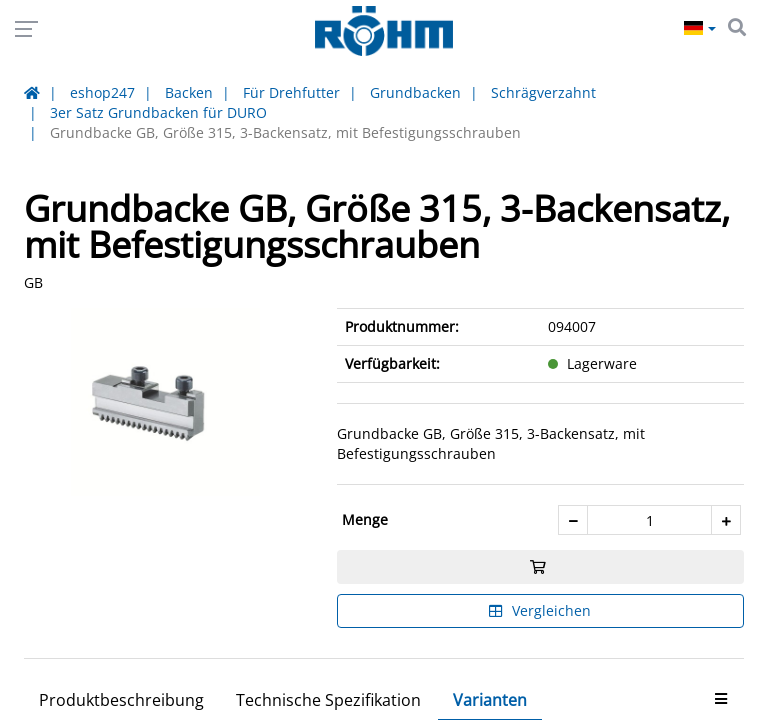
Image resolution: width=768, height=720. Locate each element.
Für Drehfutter (291, 92)
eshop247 (102, 92)
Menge (365, 519)
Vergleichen (540, 610)
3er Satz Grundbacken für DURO (158, 112)
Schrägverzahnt (543, 92)
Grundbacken (415, 92)
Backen (189, 92)
